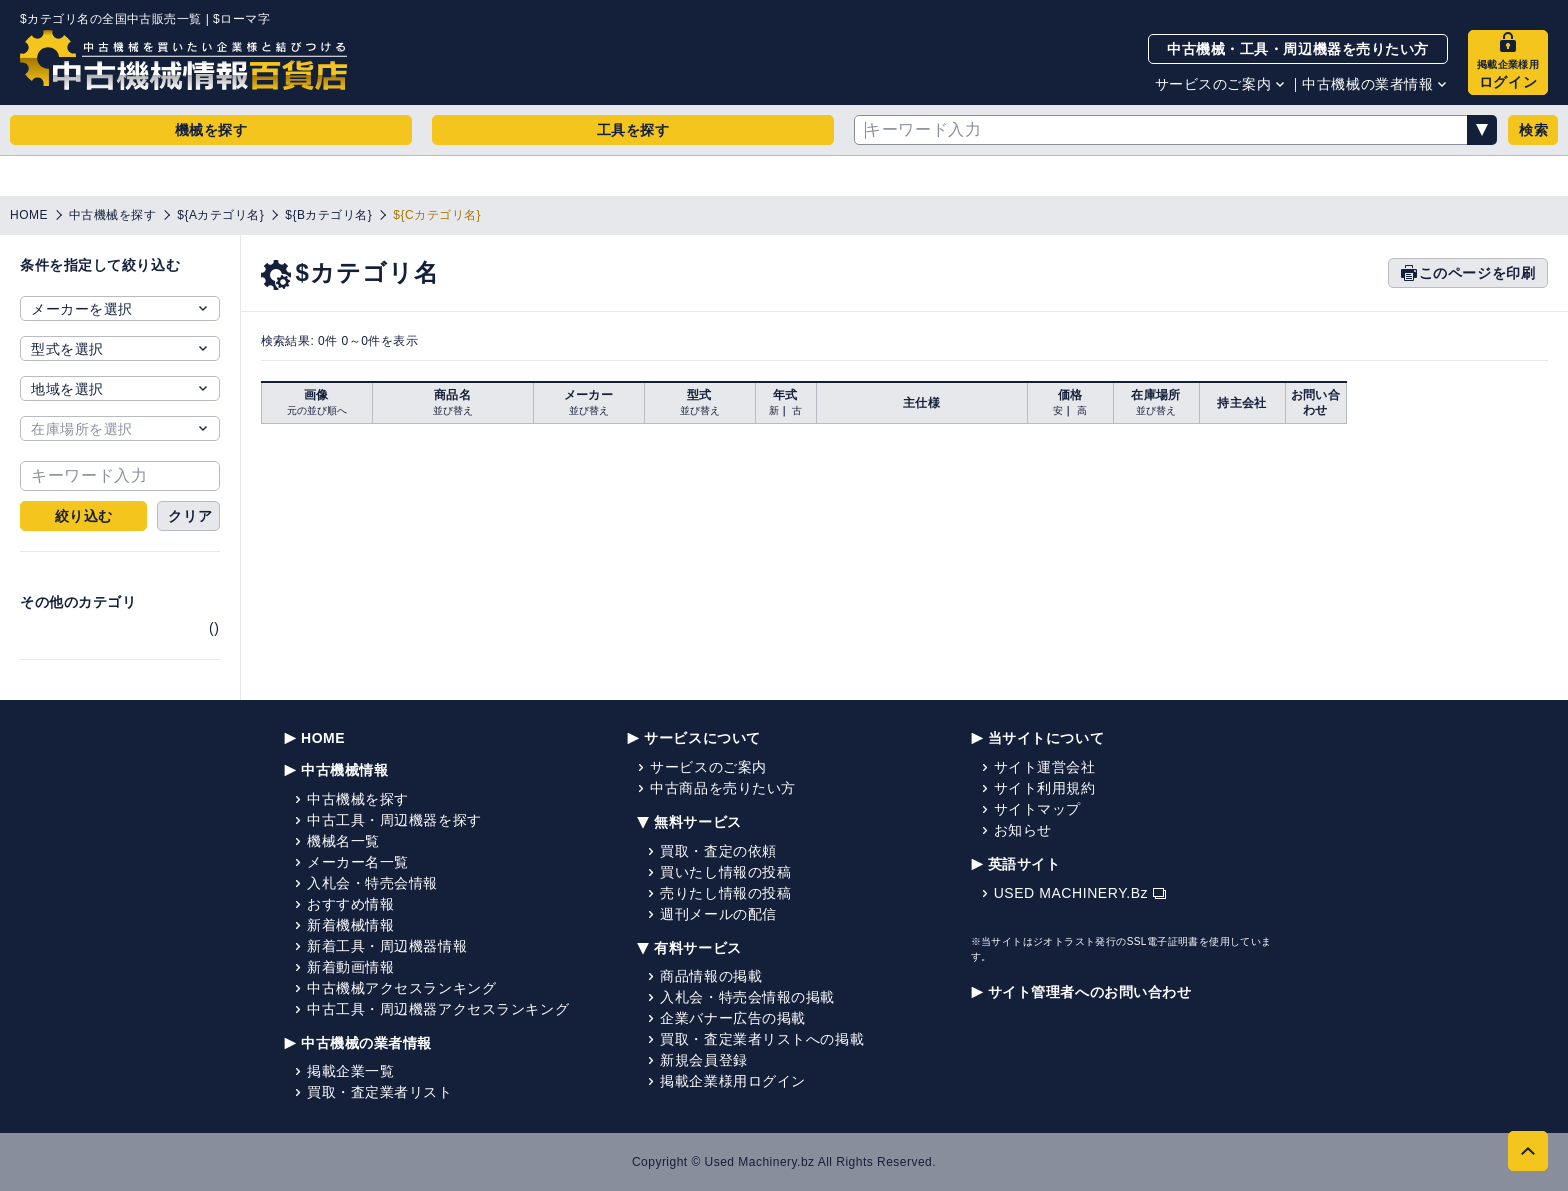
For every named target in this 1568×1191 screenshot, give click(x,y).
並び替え (453, 410)
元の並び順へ (317, 410)
